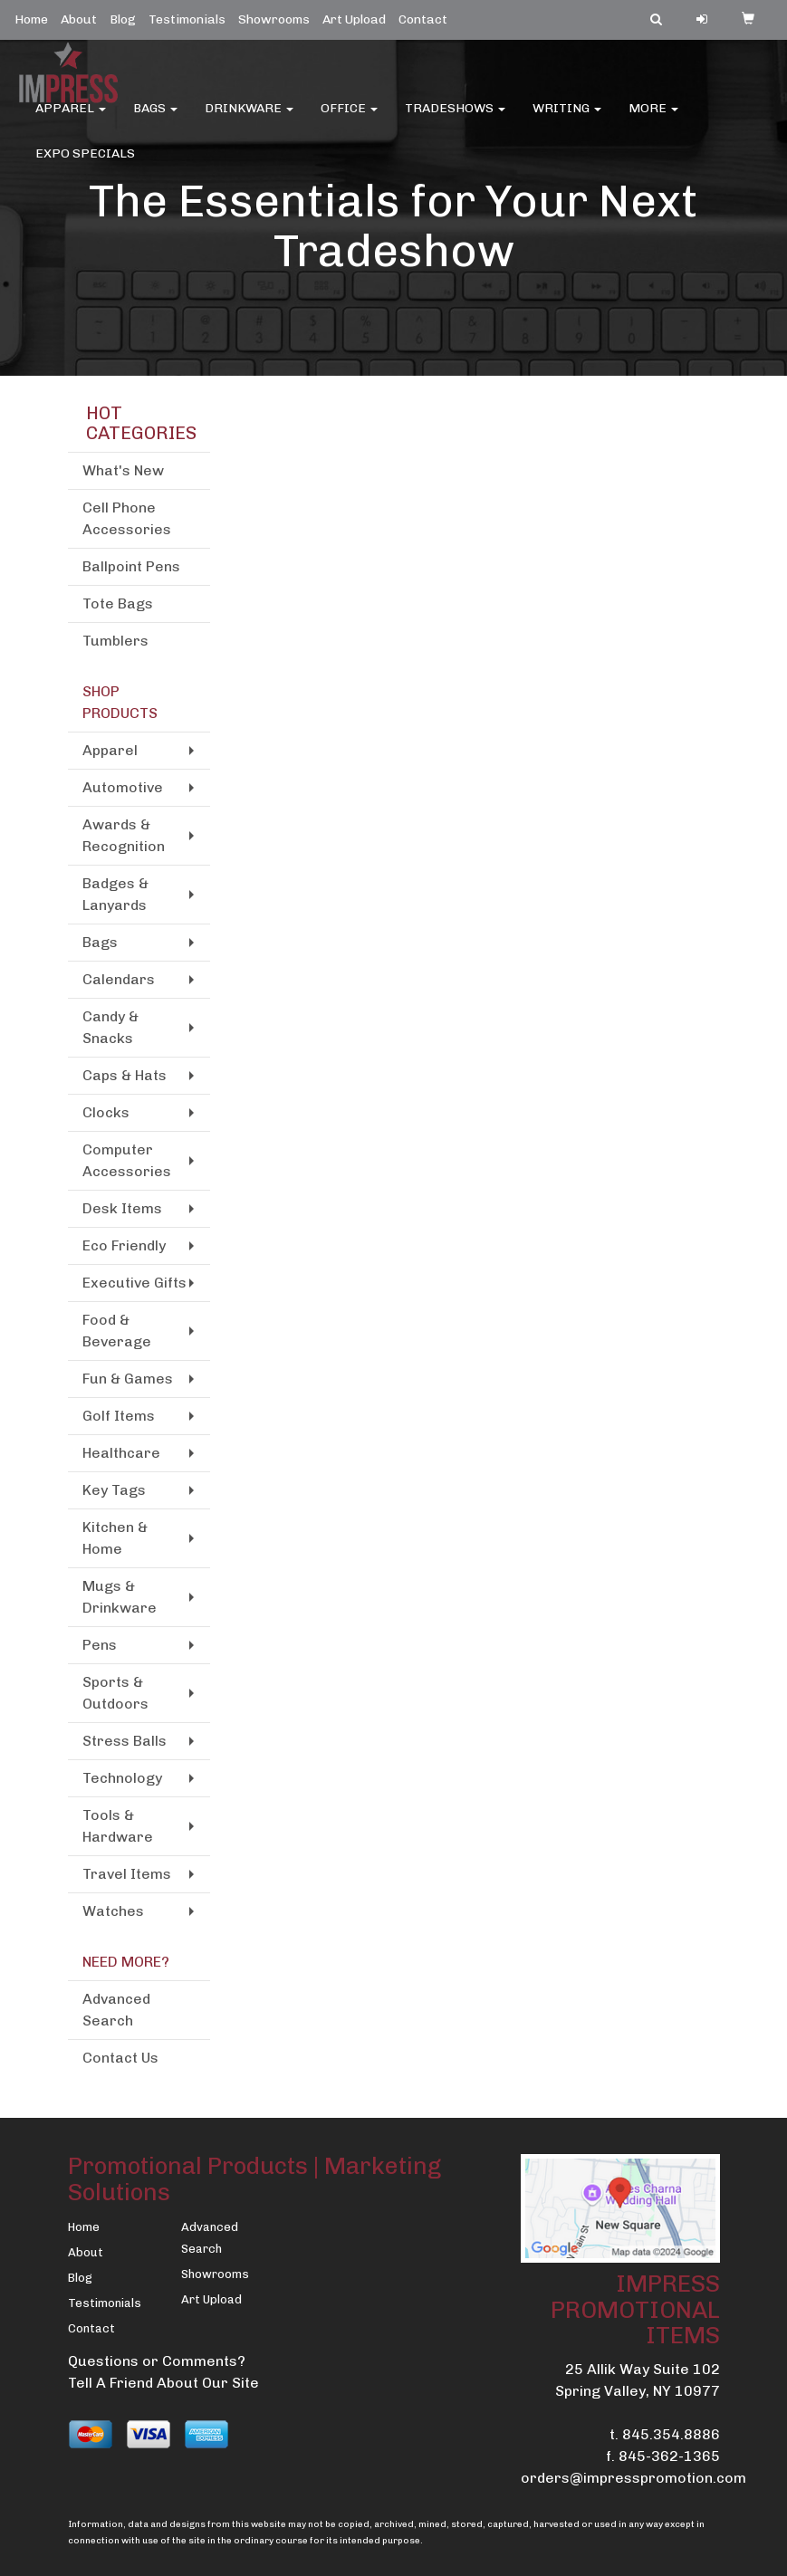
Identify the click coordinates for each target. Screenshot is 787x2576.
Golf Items (118, 1415)
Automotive (122, 787)
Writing (567, 117)
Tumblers (115, 640)
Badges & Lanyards (115, 894)
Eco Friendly (124, 1245)
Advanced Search (116, 2009)
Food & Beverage (116, 1330)
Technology (122, 1777)
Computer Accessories (126, 1160)
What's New (123, 470)
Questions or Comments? (156, 2361)
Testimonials (187, 19)
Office (349, 117)
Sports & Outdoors (115, 1692)
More (653, 117)
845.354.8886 (671, 2434)
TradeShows (455, 117)
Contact (422, 19)
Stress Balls (124, 1740)
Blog (123, 19)
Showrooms (274, 19)
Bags (155, 117)
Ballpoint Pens (131, 566)
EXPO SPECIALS (85, 162)
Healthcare (121, 1452)
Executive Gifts (134, 1282)
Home (31, 19)
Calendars (118, 979)
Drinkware (249, 117)
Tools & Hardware (117, 1825)
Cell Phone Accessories (126, 518)
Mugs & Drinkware (119, 1596)
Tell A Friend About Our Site (163, 2382)
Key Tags (114, 1490)
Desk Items (122, 1208)
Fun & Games (127, 1378)
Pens (99, 1644)
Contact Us (120, 2057)
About (79, 19)
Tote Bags (117, 603)
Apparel (70, 117)
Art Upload (354, 19)
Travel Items (126, 1873)
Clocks (106, 1112)
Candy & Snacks (110, 1027)
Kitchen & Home (115, 1537)
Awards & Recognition (123, 835)
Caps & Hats (124, 1075)
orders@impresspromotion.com (633, 2477)
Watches (113, 1911)
